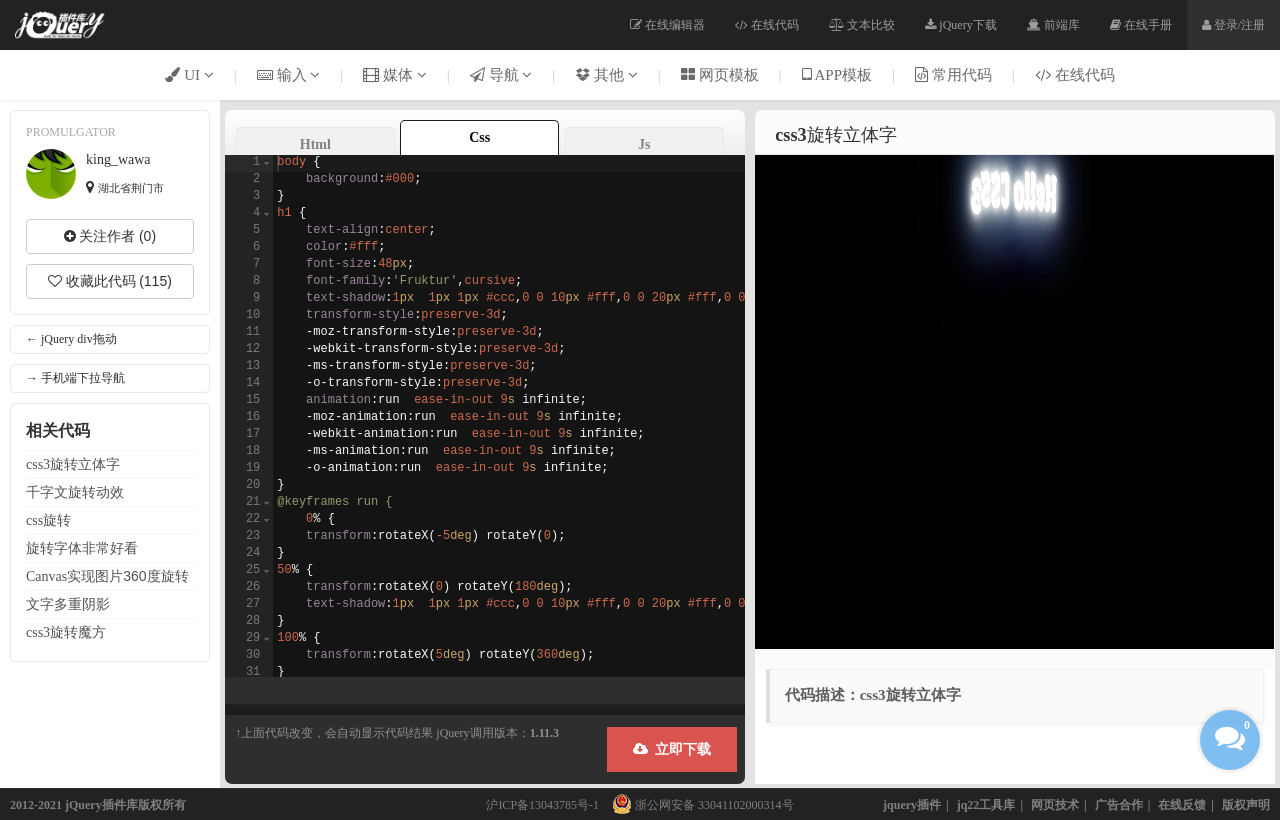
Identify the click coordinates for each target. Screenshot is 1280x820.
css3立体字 (73, 464)
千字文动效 (75, 492)
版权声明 (1246, 805)
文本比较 (862, 25)
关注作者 (110, 236)
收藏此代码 (110, 281)
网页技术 (1055, 805)
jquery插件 (912, 805)
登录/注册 (1233, 25)
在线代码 (767, 25)
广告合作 (1119, 805)
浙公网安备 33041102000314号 (698, 805)
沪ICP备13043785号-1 (542, 805)
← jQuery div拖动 (71, 339)
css (48, 520)
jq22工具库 (986, 805)
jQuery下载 (960, 25)
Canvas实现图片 (107, 576)
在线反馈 (1182, 805)
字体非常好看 (82, 548)
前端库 (1053, 25)
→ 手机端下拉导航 (75, 378)
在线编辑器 (667, 25)
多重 (68, 604)
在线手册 (1141, 25)
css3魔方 (66, 632)
